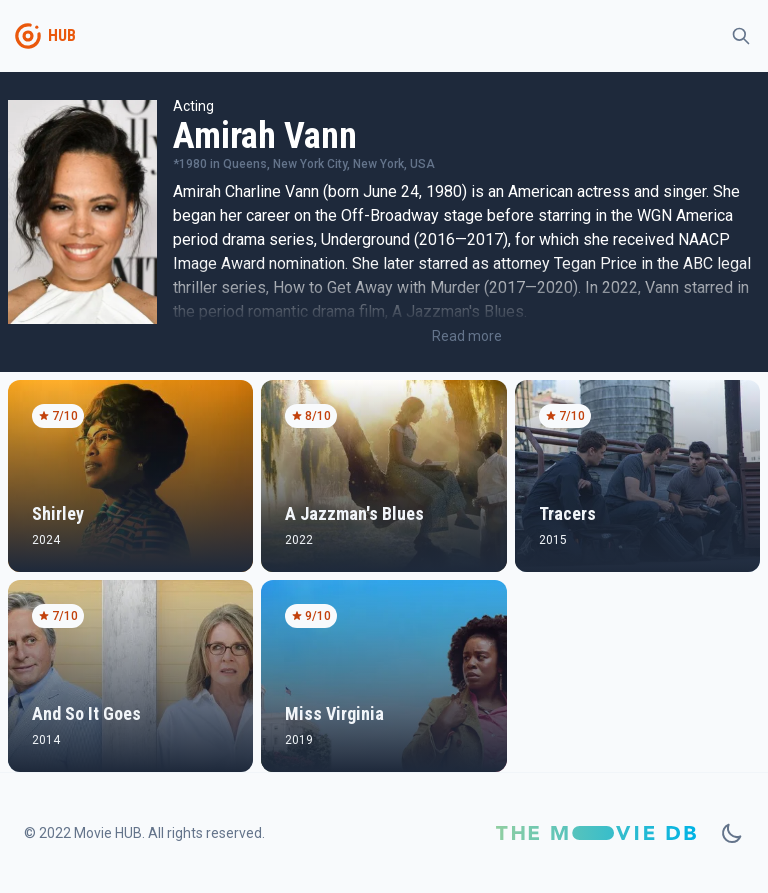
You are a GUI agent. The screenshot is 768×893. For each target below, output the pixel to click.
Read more (467, 336)
